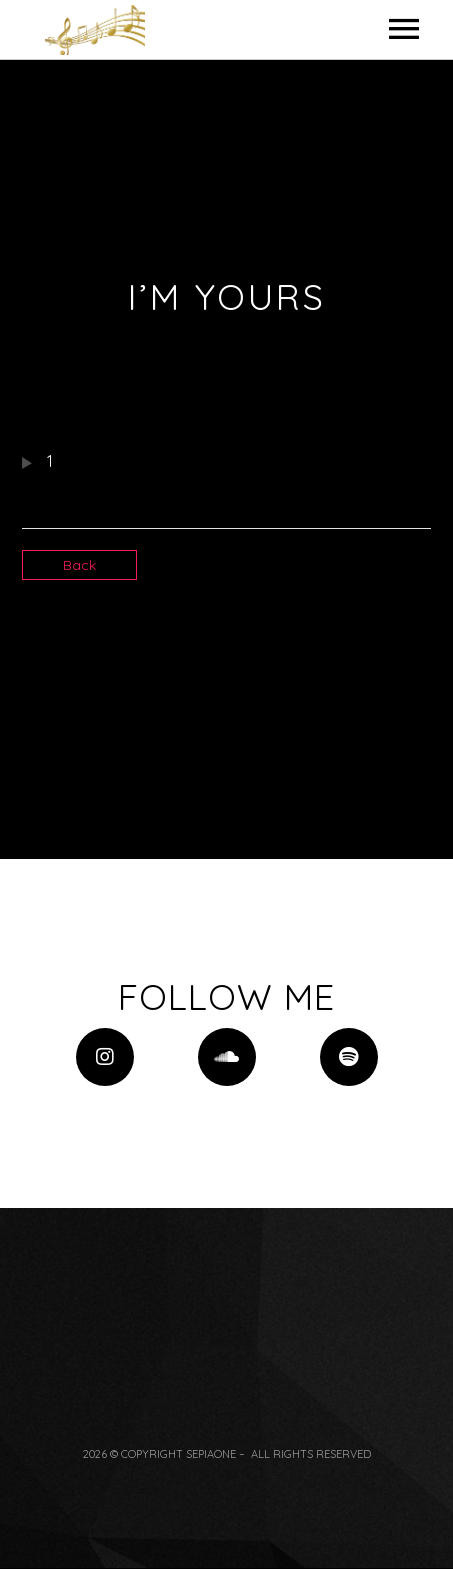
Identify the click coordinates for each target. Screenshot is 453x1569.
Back (79, 565)
